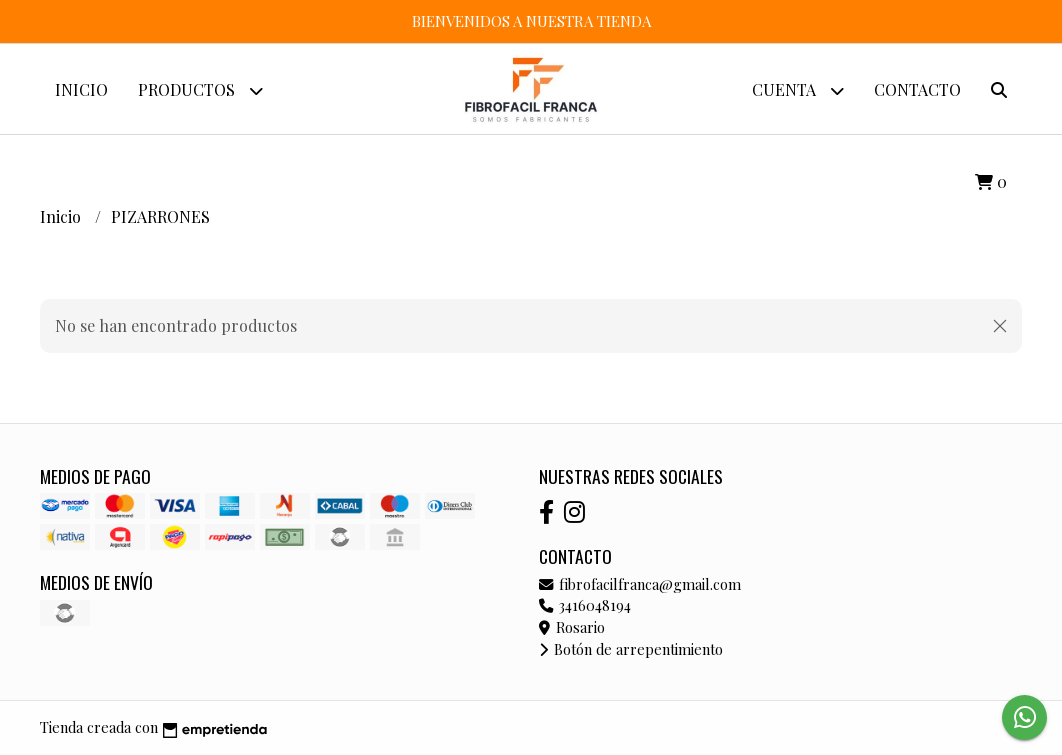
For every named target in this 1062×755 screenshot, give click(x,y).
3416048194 (585, 605)
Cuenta (798, 90)
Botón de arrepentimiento (631, 649)
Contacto (917, 89)
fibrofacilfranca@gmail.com (640, 584)
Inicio (81, 89)
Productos (200, 90)
